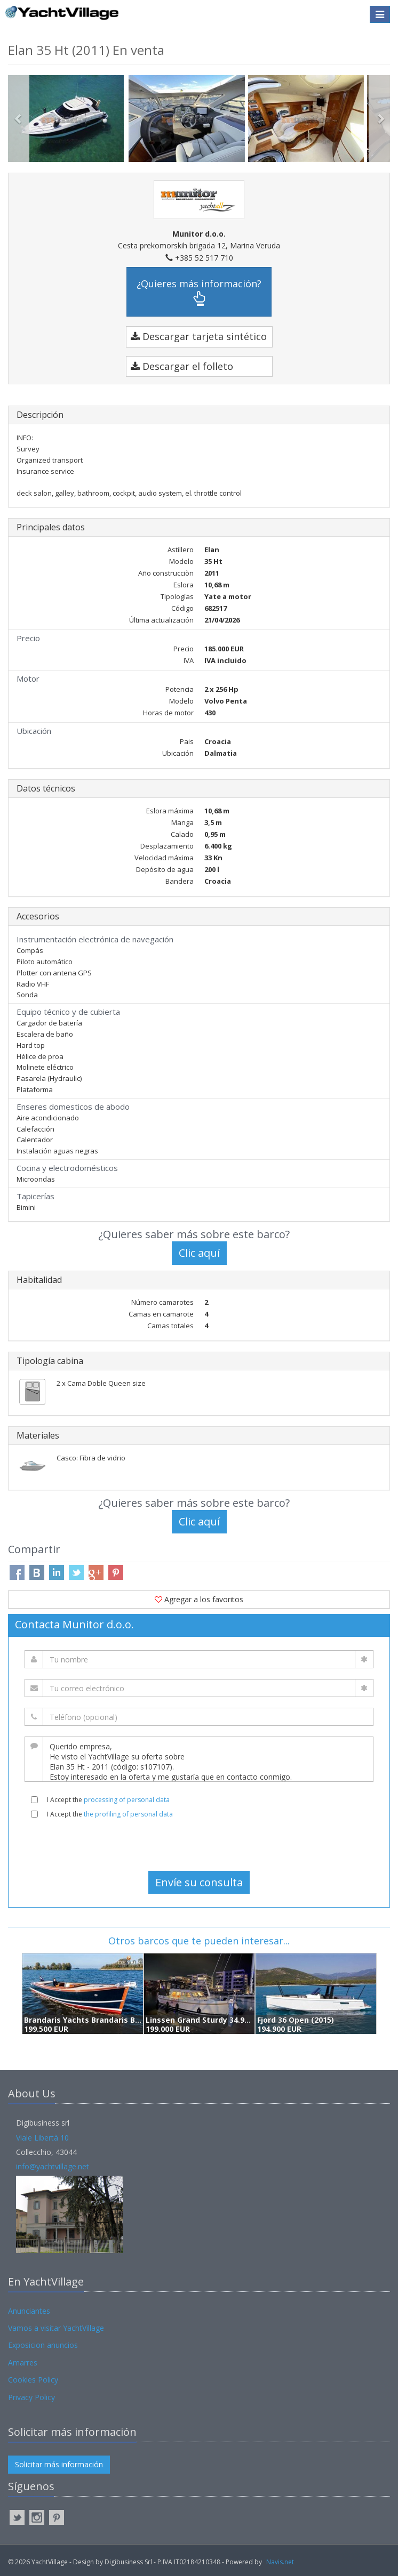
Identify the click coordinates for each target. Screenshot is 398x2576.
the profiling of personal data (128, 1814)
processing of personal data (127, 1799)
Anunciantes (29, 2311)
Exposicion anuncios (43, 2345)
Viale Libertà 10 (42, 2138)
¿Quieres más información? (199, 291)
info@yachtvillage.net (52, 2166)
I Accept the (108, 1799)
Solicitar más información (59, 2464)
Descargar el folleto (182, 366)
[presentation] (199, 1845)
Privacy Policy (31, 2397)
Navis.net (280, 2561)
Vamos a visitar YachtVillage (56, 2328)
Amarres (22, 2362)
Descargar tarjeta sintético (199, 336)
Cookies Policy (33, 2380)
